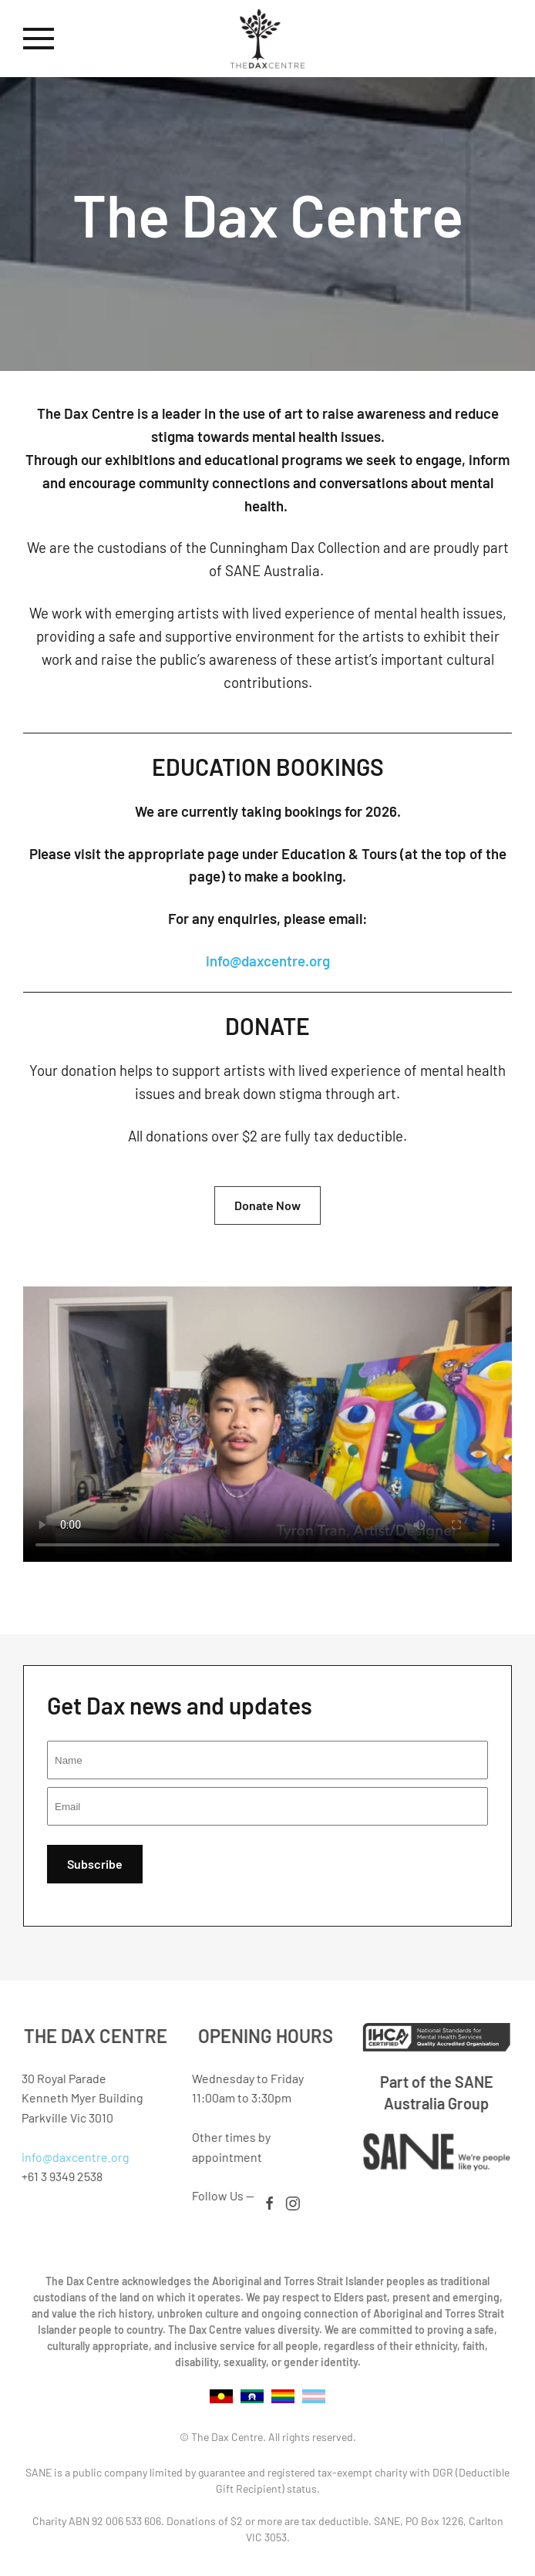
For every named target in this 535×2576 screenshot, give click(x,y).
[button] (38, 38)
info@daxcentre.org (268, 960)
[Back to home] (267, 38)
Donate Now (267, 1205)
